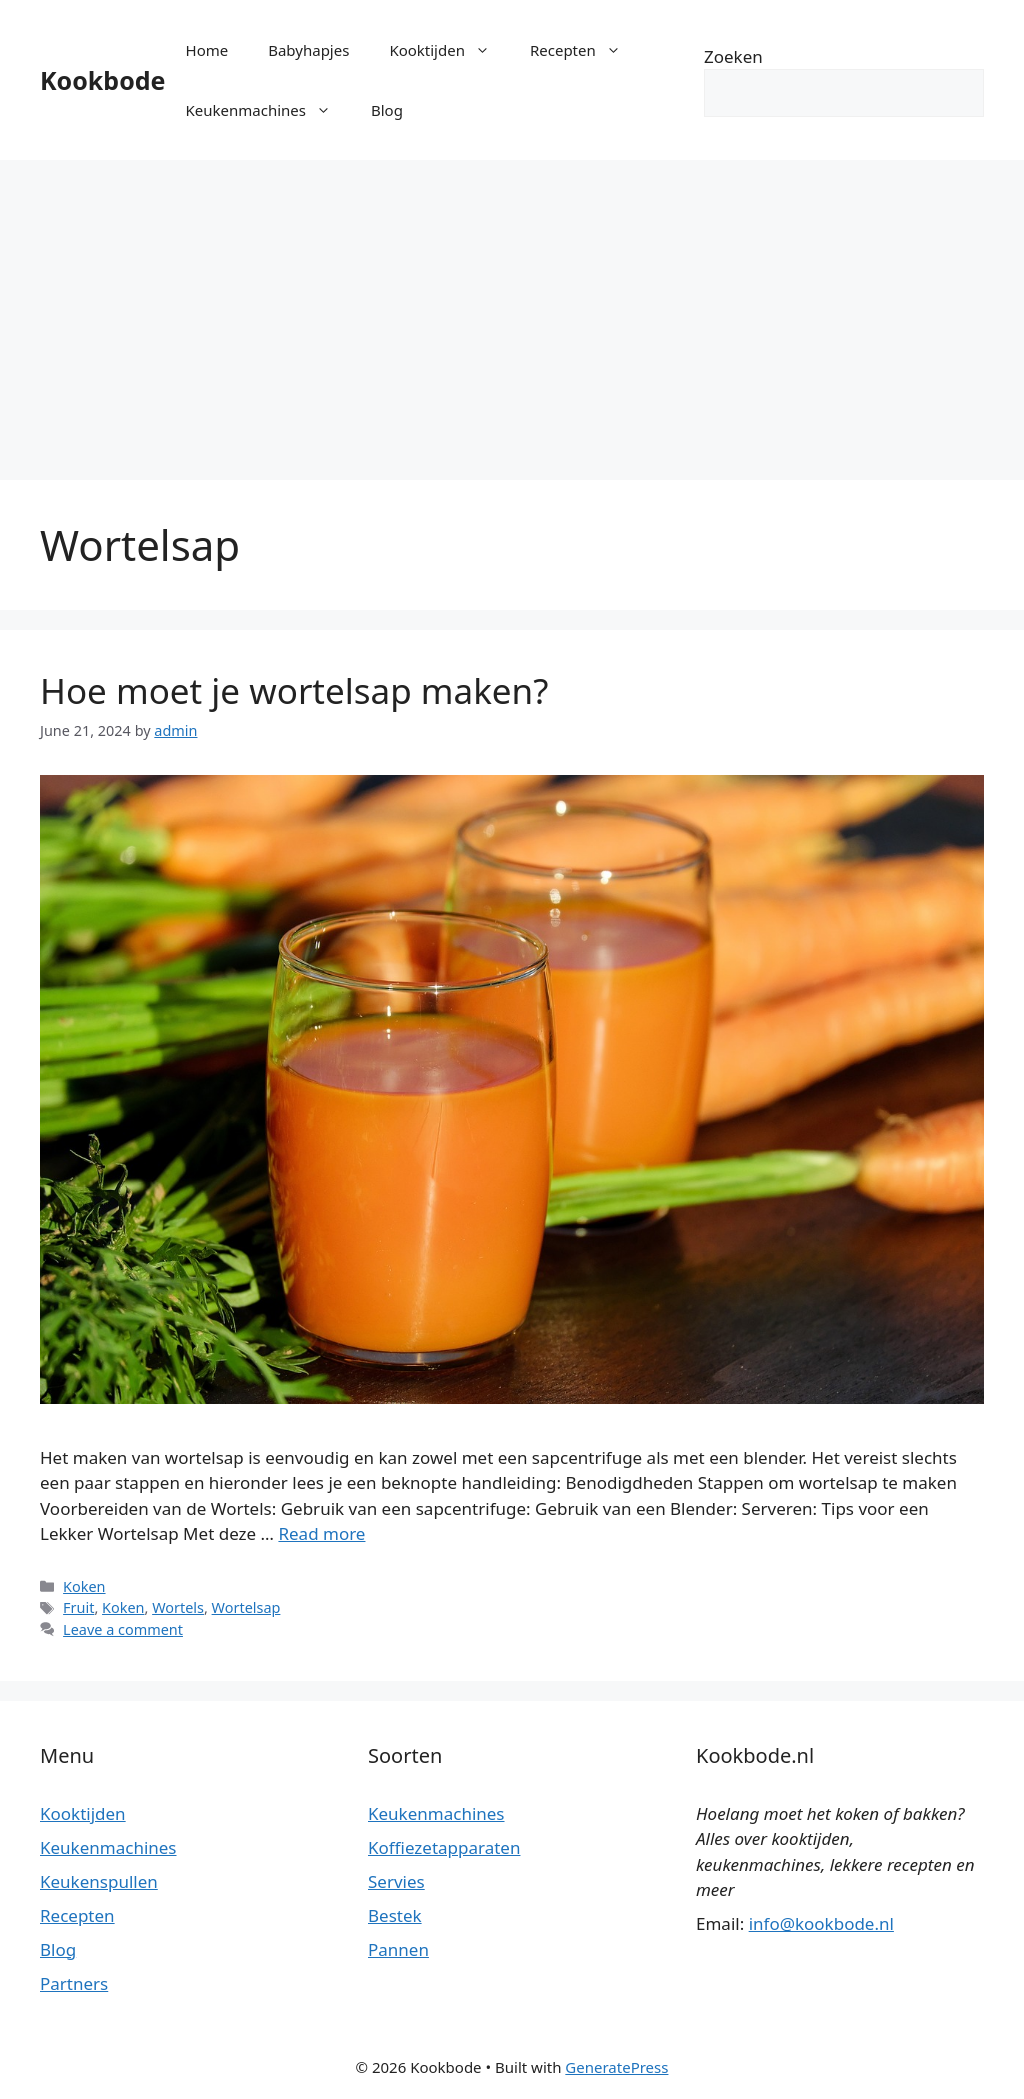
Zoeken (733, 56)
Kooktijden (449, 50)
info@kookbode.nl (821, 1923)
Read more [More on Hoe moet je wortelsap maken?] (321, 1533)
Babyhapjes (308, 50)
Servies (396, 1881)
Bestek (395, 1915)
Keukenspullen (99, 1881)
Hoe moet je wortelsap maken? (294, 690)
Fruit (78, 1607)
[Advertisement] (512, 310)
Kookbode (103, 80)
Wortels (178, 1607)
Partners (74, 1983)
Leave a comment (123, 1629)
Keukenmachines (268, 110)
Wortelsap (246, 1607)
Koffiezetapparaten (444, 1847)
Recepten (585, 50)
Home (207, 50)
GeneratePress (616, 2067)
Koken (84, 1586)
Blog (387, 110)
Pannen (398, 1949)
